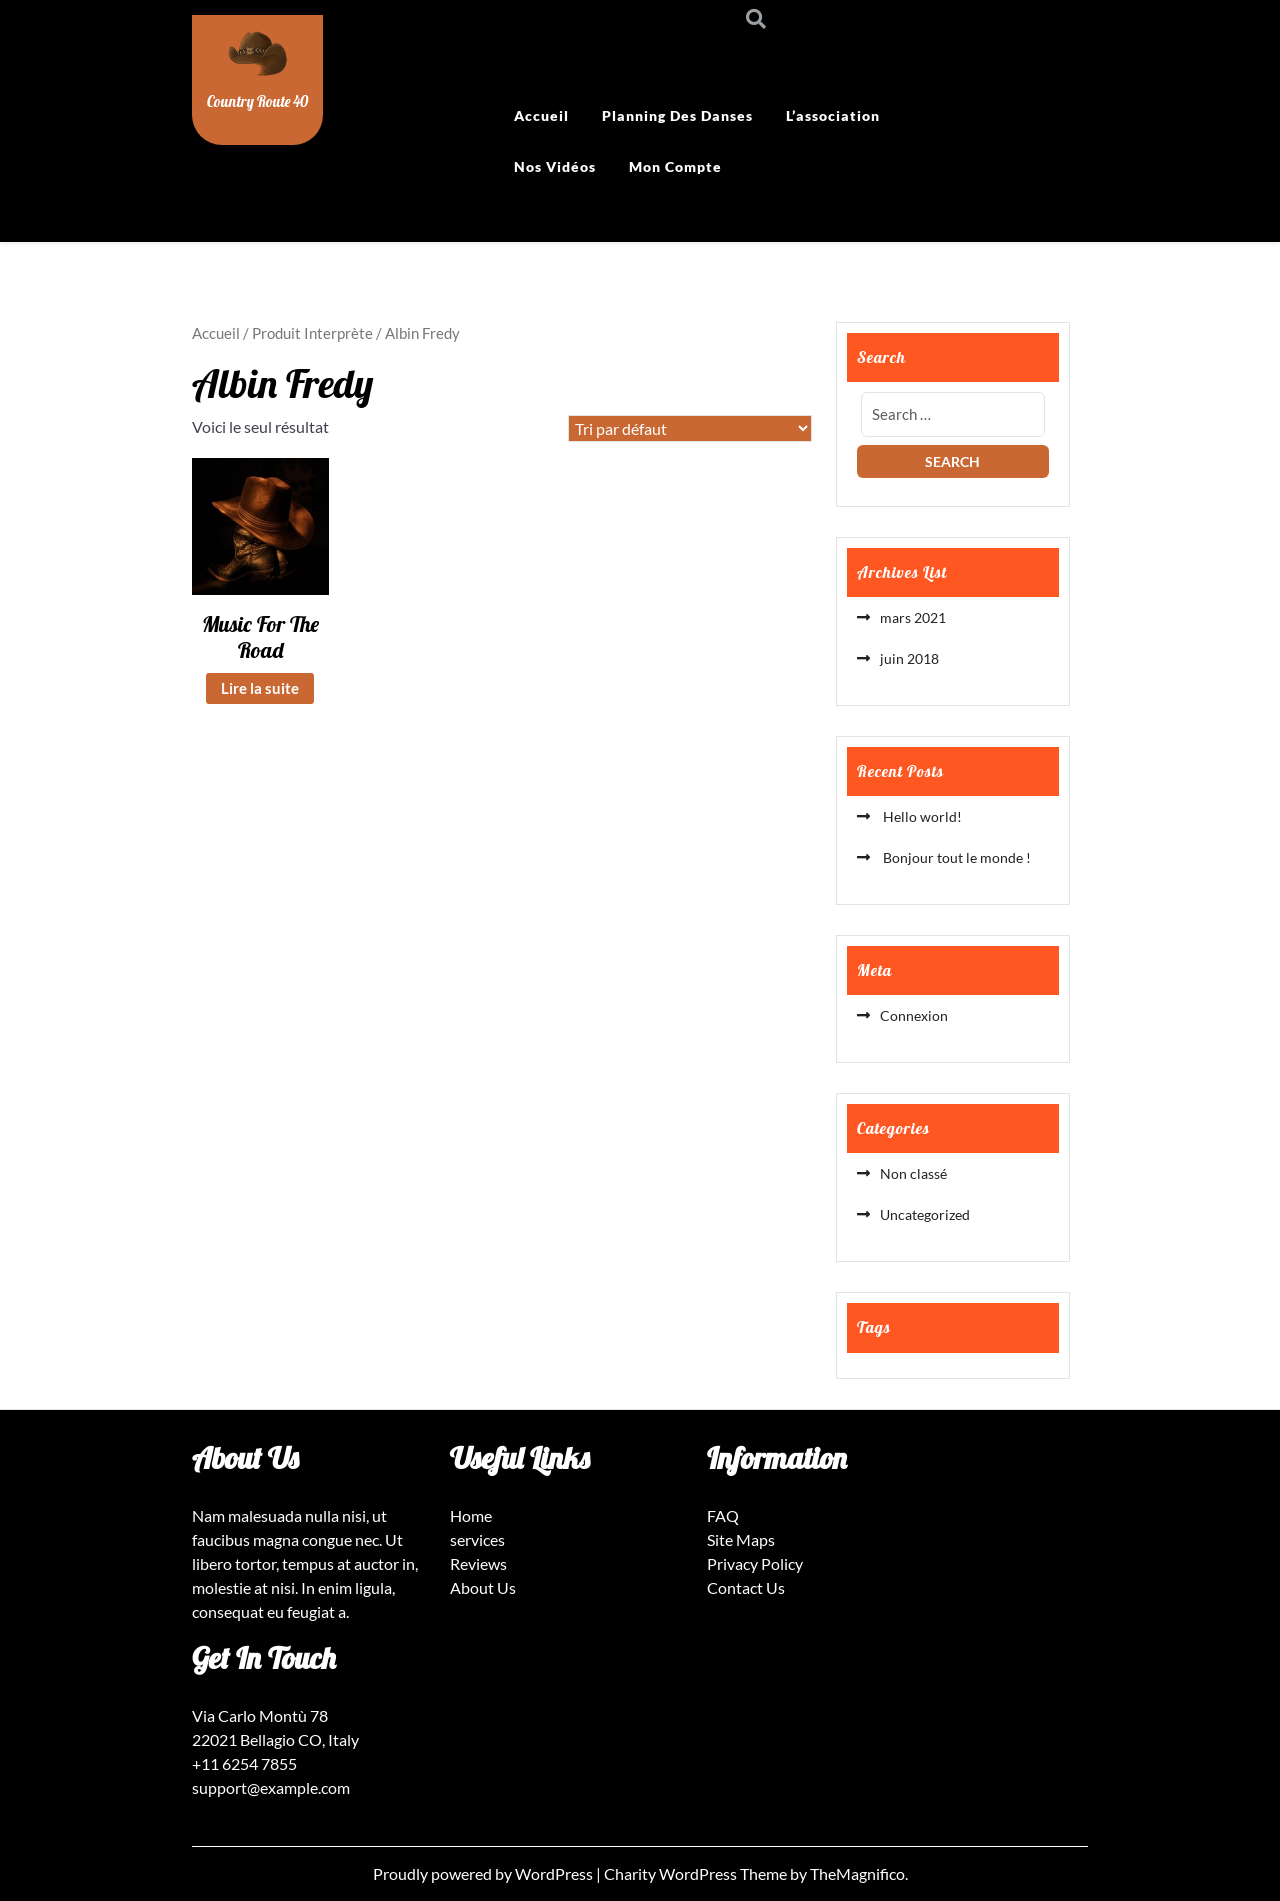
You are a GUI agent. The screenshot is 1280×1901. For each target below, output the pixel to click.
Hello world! (921, 816)
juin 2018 (909, 658)
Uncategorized (925, 1214)
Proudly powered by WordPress (484, 1873)
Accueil (541, 115)
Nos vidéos (555, 166)
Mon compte (675, 166)
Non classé (913, 1173)
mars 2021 (913, 617)
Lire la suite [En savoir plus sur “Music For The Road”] (260, 688)
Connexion (914, 1015)
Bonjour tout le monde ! (955, 857)
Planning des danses (677, 115)
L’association (833, 115)
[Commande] (690, 428)
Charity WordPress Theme (697, 1873)
